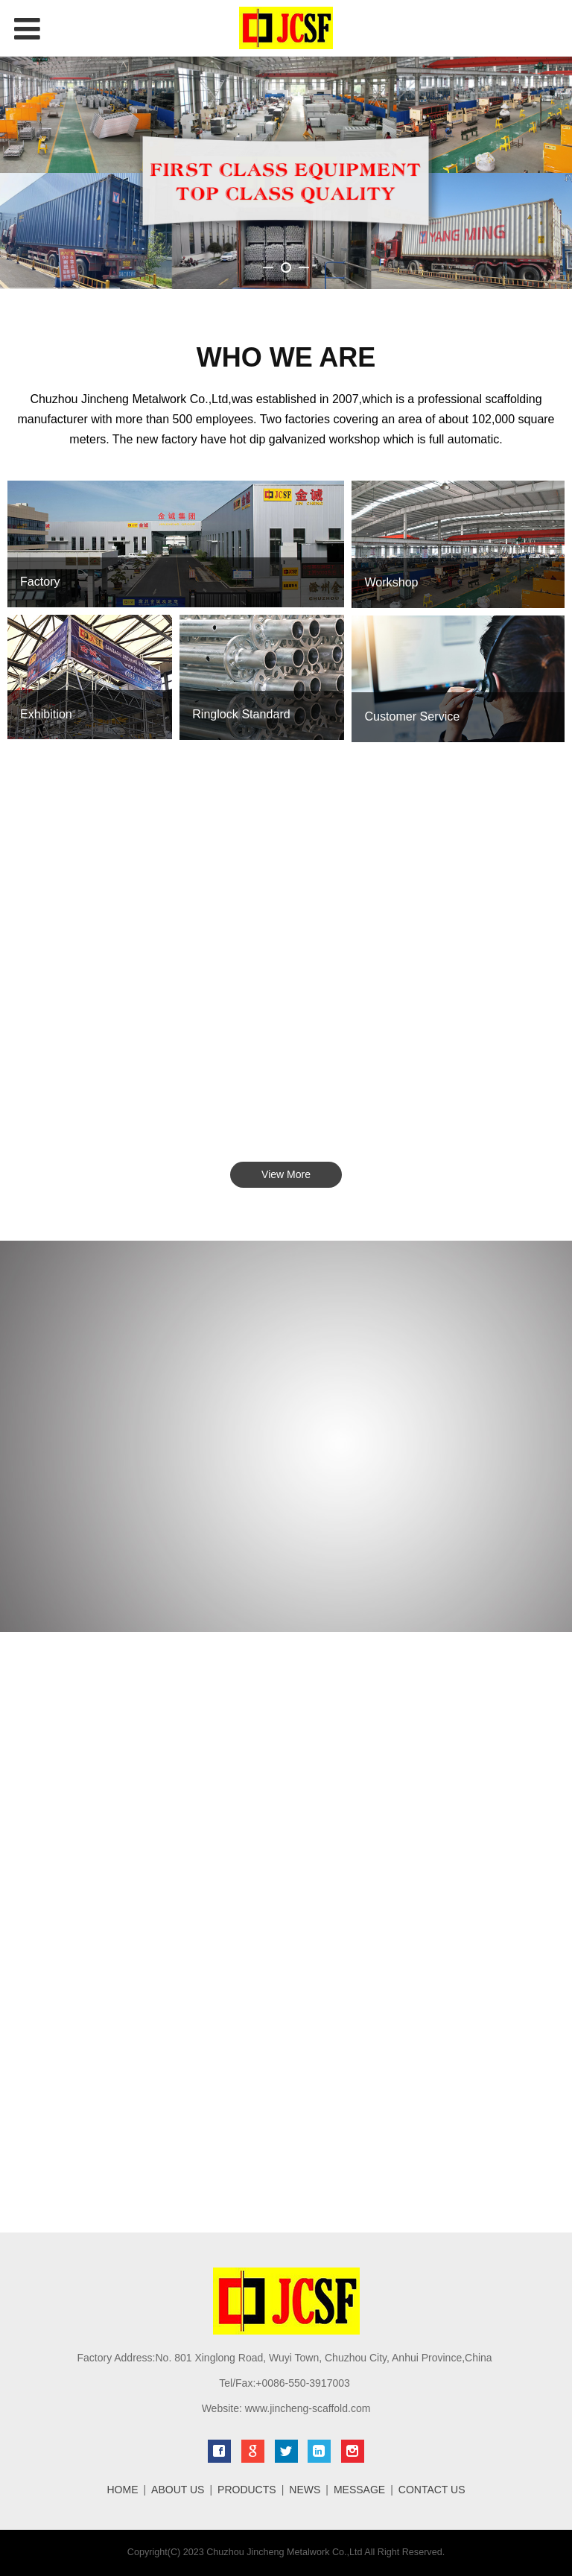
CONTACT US (431, 2490)
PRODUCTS (246, 2490)
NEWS (304, 2490)
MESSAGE (359, 2490)
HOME (122, 2490)
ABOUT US (177, 2490)
